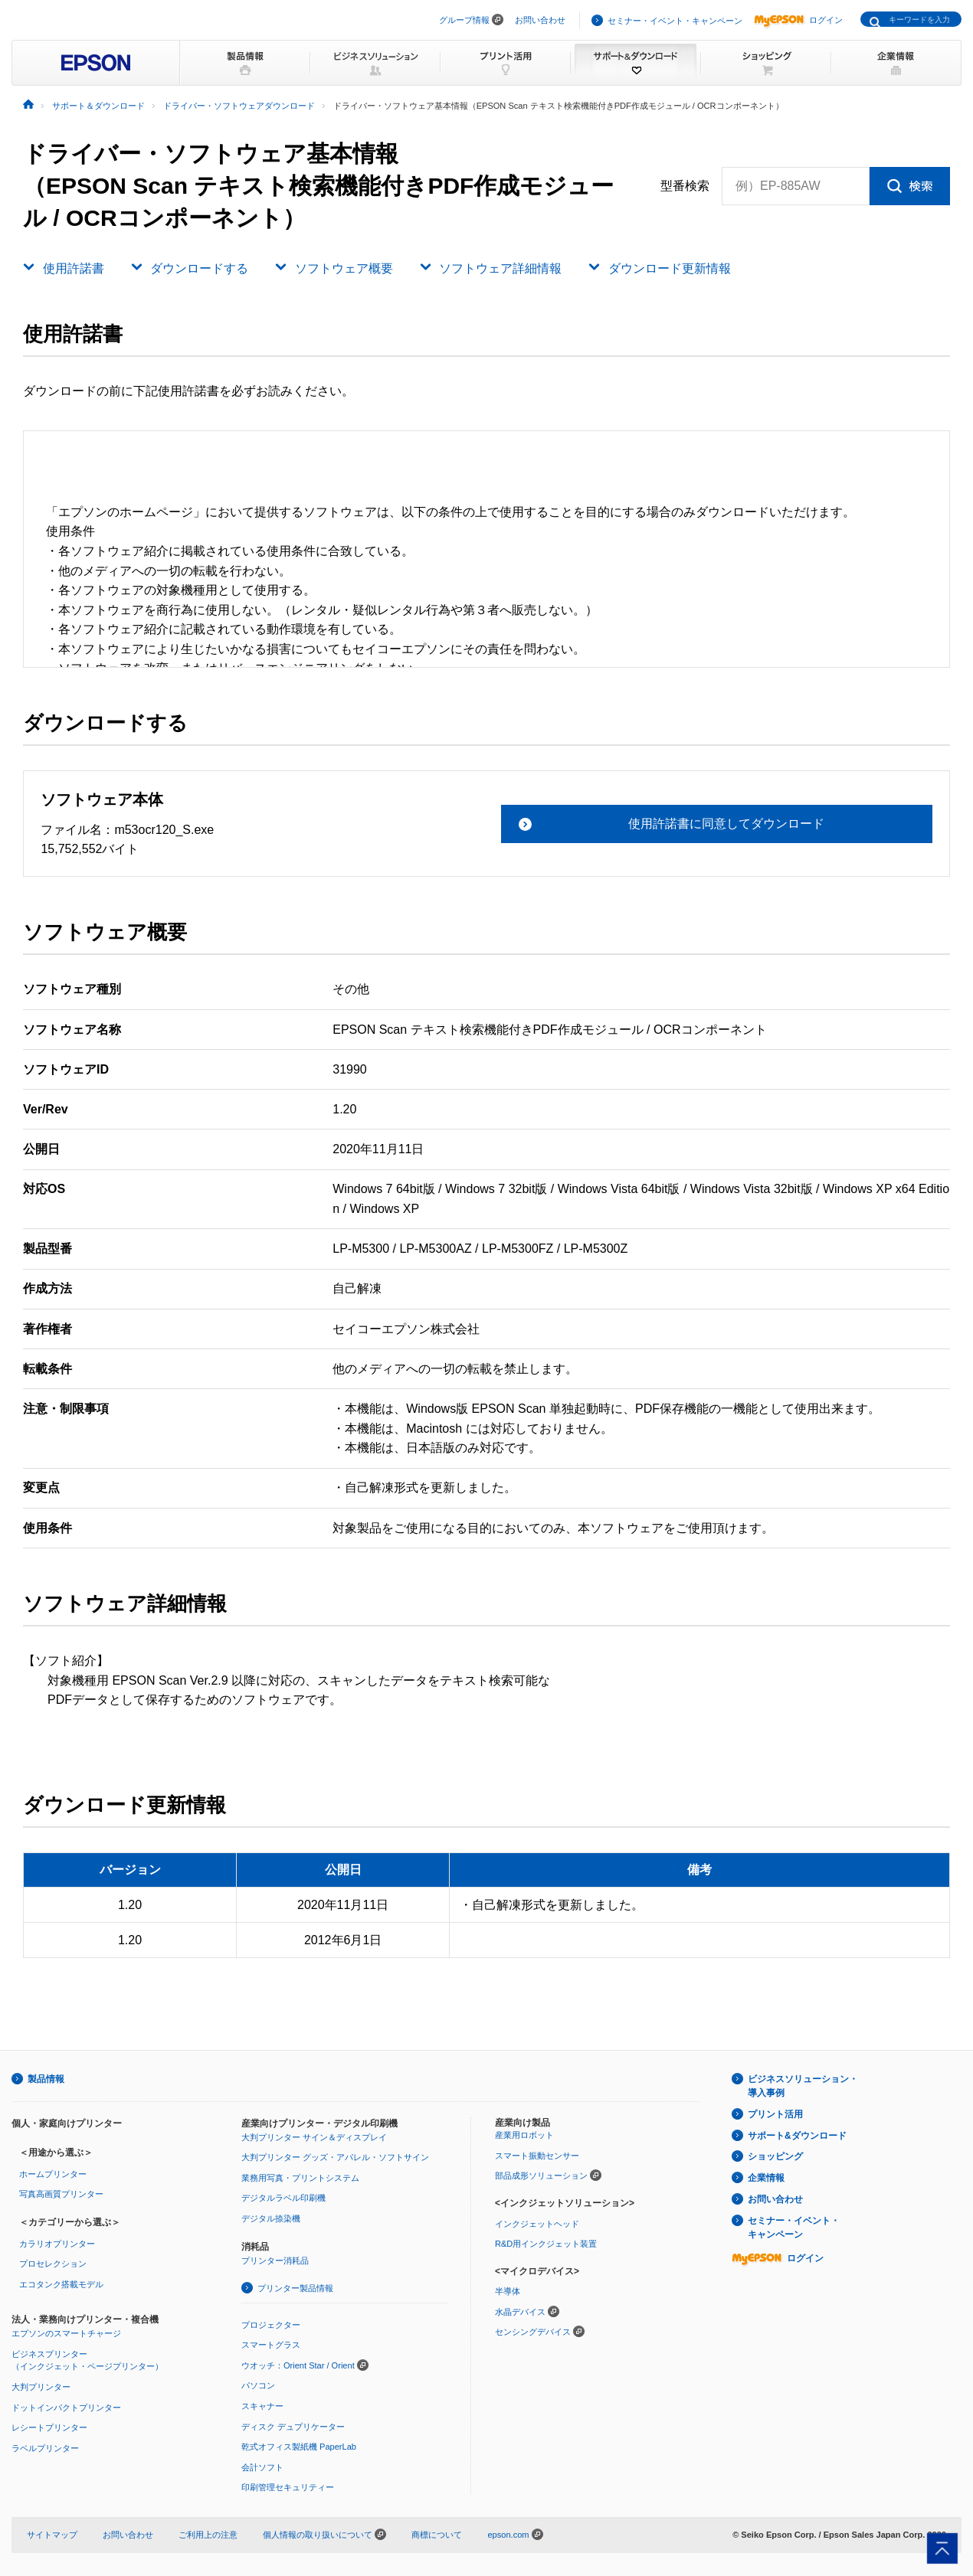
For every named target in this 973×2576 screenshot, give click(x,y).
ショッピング (775, 2156)
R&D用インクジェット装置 (546, 2243)
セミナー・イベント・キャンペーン (675, 20)
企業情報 (766, 2177)
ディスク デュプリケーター (293, 2426)
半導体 (507, 2291)
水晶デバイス (520, 2311)
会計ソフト (262, 2467)
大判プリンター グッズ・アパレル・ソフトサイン (335, 2157)
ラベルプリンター (45, 2448)
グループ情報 (464, 20)
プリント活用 (775, 2114)
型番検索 (684, 186)
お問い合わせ (540, 20)
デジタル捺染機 (270, 2218)
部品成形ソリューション (541, 2175)
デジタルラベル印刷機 (283, 2197)
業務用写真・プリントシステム (300, 2177)
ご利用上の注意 (208, 2534)
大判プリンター (40, 2386)
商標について (436, 2534)
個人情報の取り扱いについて (324, 2534)
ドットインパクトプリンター (66, 2407)
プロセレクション (53, 2263)
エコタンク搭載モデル (61, 2284)
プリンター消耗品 (275, 2260)
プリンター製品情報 (295, 2288)
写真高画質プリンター (61, 2193)
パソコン (258, 2385)
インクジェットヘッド (537, 2223)
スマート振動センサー (537, 2155)
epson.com (508, 2534)
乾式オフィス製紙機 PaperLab (298, 2446)
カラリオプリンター (57, 2243)
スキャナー (262, 2406)
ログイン (798, 20)
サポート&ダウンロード (797, 2135)
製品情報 (46, 2079)
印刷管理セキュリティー (287, 2487)
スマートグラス (270, 2344)
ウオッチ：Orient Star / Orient (298, 2365)
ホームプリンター (53, 2174)
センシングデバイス (533, 2331)
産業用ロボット (524, 2135)
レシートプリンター (49, 2427)
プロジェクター (270, 2324)
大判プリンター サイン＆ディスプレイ (314, 2137)
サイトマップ (52, 2534)
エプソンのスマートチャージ (66, 2333)
